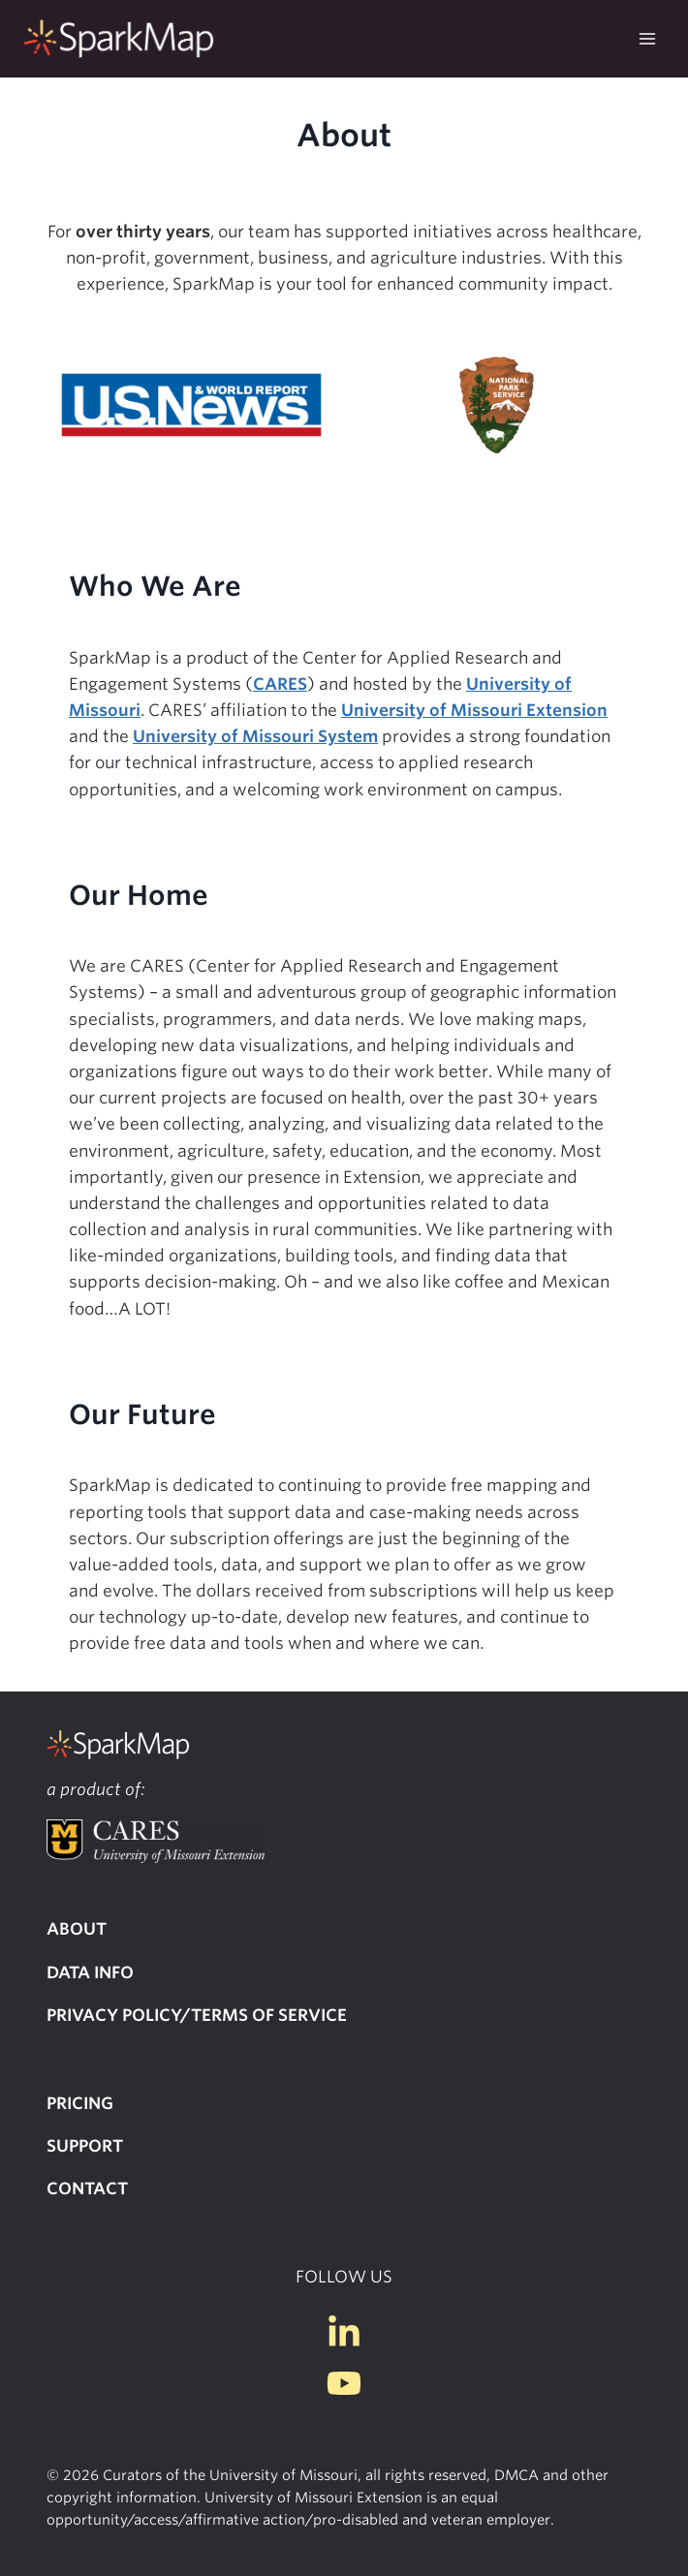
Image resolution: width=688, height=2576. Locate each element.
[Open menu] (647, 38)
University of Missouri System (255, 736)
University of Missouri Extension (474, 710)
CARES (280, 684)
